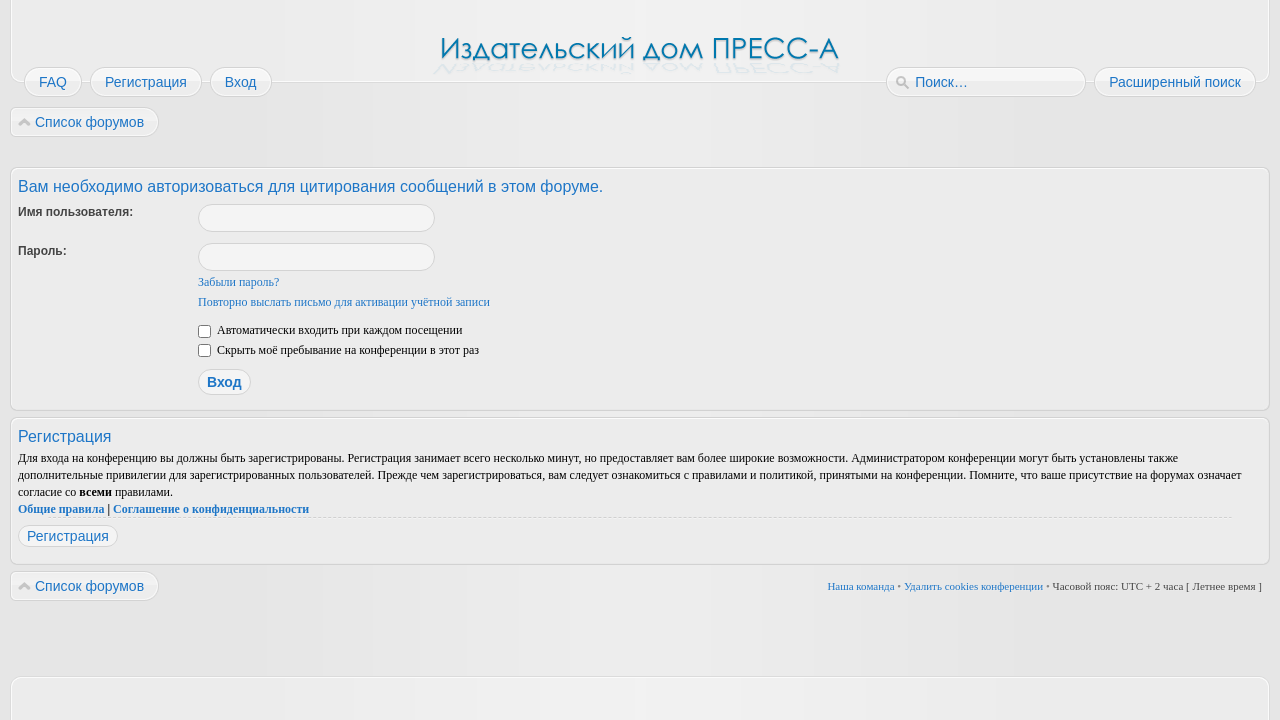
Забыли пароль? (238, 282)
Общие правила (61, 509)
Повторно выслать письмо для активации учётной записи (344, 302)
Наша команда (860, 586)
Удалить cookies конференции (973, 586)
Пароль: (42, 251)
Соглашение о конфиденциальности (211, 509)
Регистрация (68, 536)
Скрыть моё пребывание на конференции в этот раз (338, 350)
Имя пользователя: (75, 212)
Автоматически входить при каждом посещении (330, 330)
